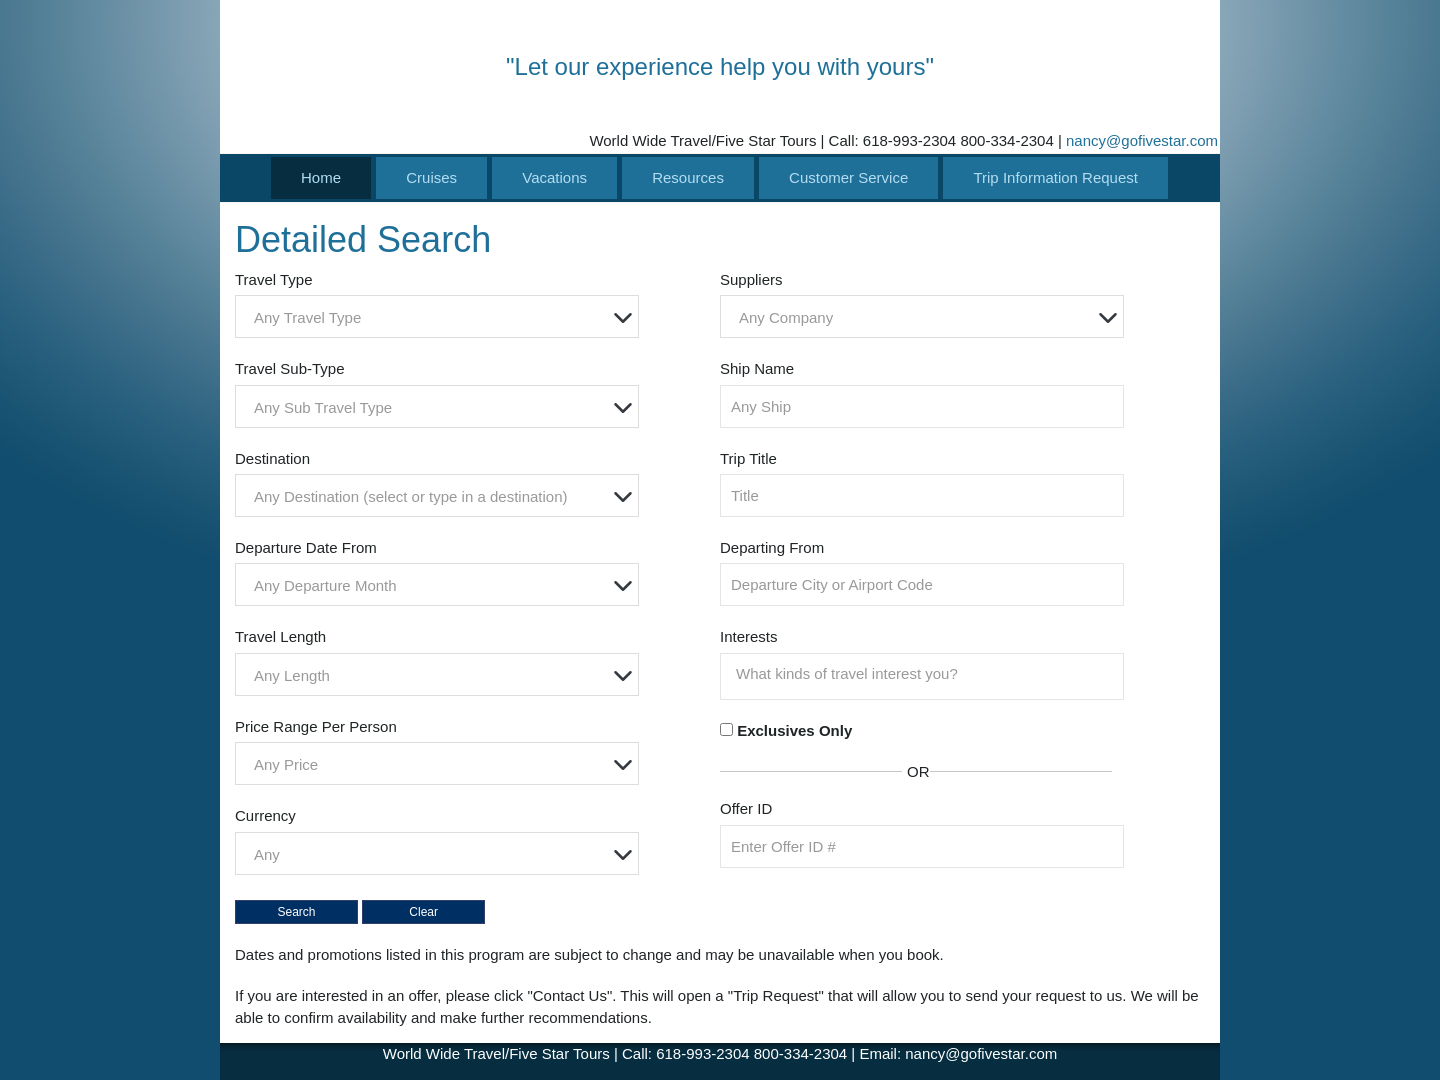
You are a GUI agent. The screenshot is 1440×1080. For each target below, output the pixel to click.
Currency (265, 815)
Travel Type (274, 279)
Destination (272, 458)
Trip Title (748, 458)
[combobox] (437, 316)
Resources (688, 177)
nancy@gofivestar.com (1142, 140)
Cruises (431, 177)
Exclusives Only (794, 730)
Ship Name (757, 368)
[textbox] (442, 317)
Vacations (554, 177)
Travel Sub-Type (290, 368)
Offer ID (746, 808)
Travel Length (280, 636)
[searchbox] (927, 674)
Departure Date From (306, 547)
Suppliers (751, 279)
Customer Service (848, 177)
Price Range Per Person (316, 726)
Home (321, 177)
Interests (749, 636)
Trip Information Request (1055, 177)
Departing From (772, 547)
